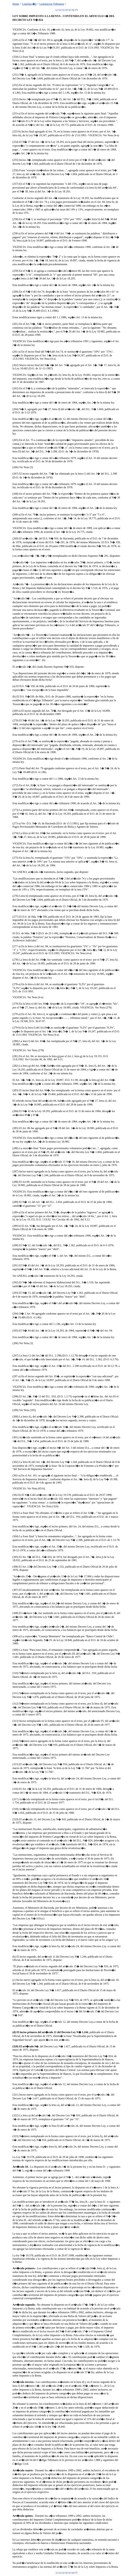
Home (15, 3)
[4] (66, 9)
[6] (73, 9)
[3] (63, 9)
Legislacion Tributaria (51, 3)
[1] (56, 9)
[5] (69, 9)
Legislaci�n (29, 3)
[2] (60, 9)
